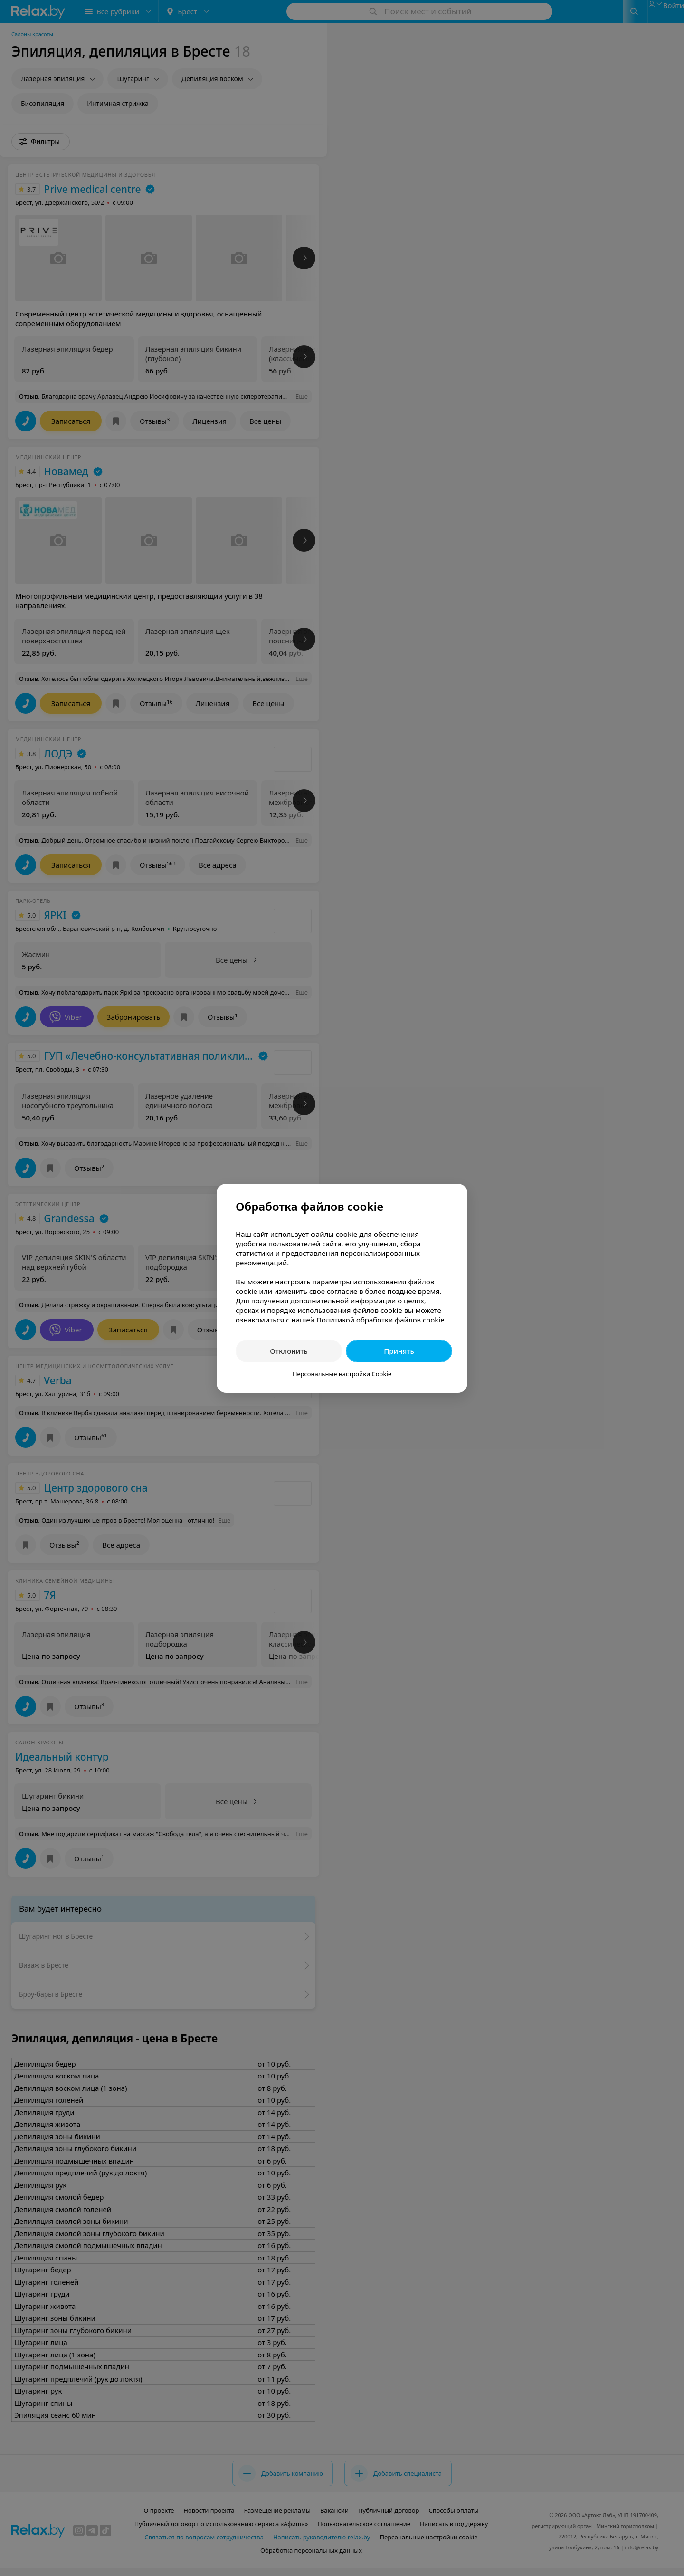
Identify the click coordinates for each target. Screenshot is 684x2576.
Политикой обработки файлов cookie (380, 1319)
